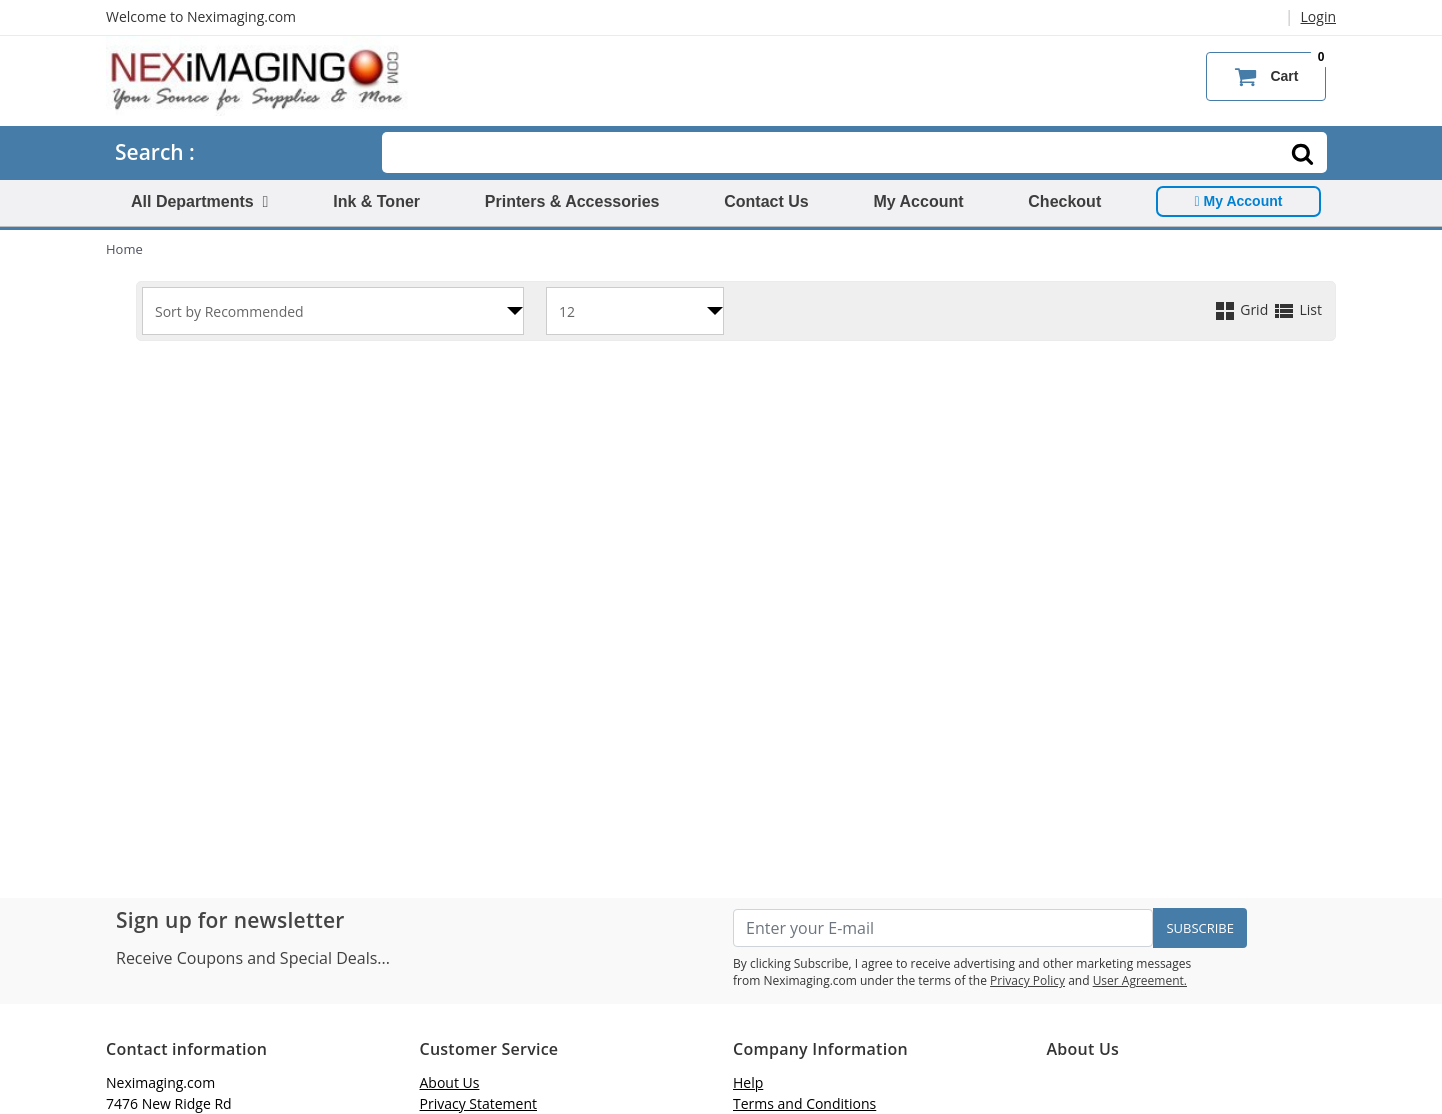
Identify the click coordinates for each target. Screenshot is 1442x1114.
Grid (1242, 309)
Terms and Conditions (804, 1103)
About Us (450, 1082)
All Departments (199, 201)
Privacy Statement (479, 1103)
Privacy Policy (1027, 980)
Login (1318, 16)
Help (748, 1082)
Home (124, 249)
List (1297, 309)
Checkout (1064, 201)
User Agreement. (1140, 980)
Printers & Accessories (572, 201)
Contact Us (766, 201)
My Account (918, 201)
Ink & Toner (376, 201)
